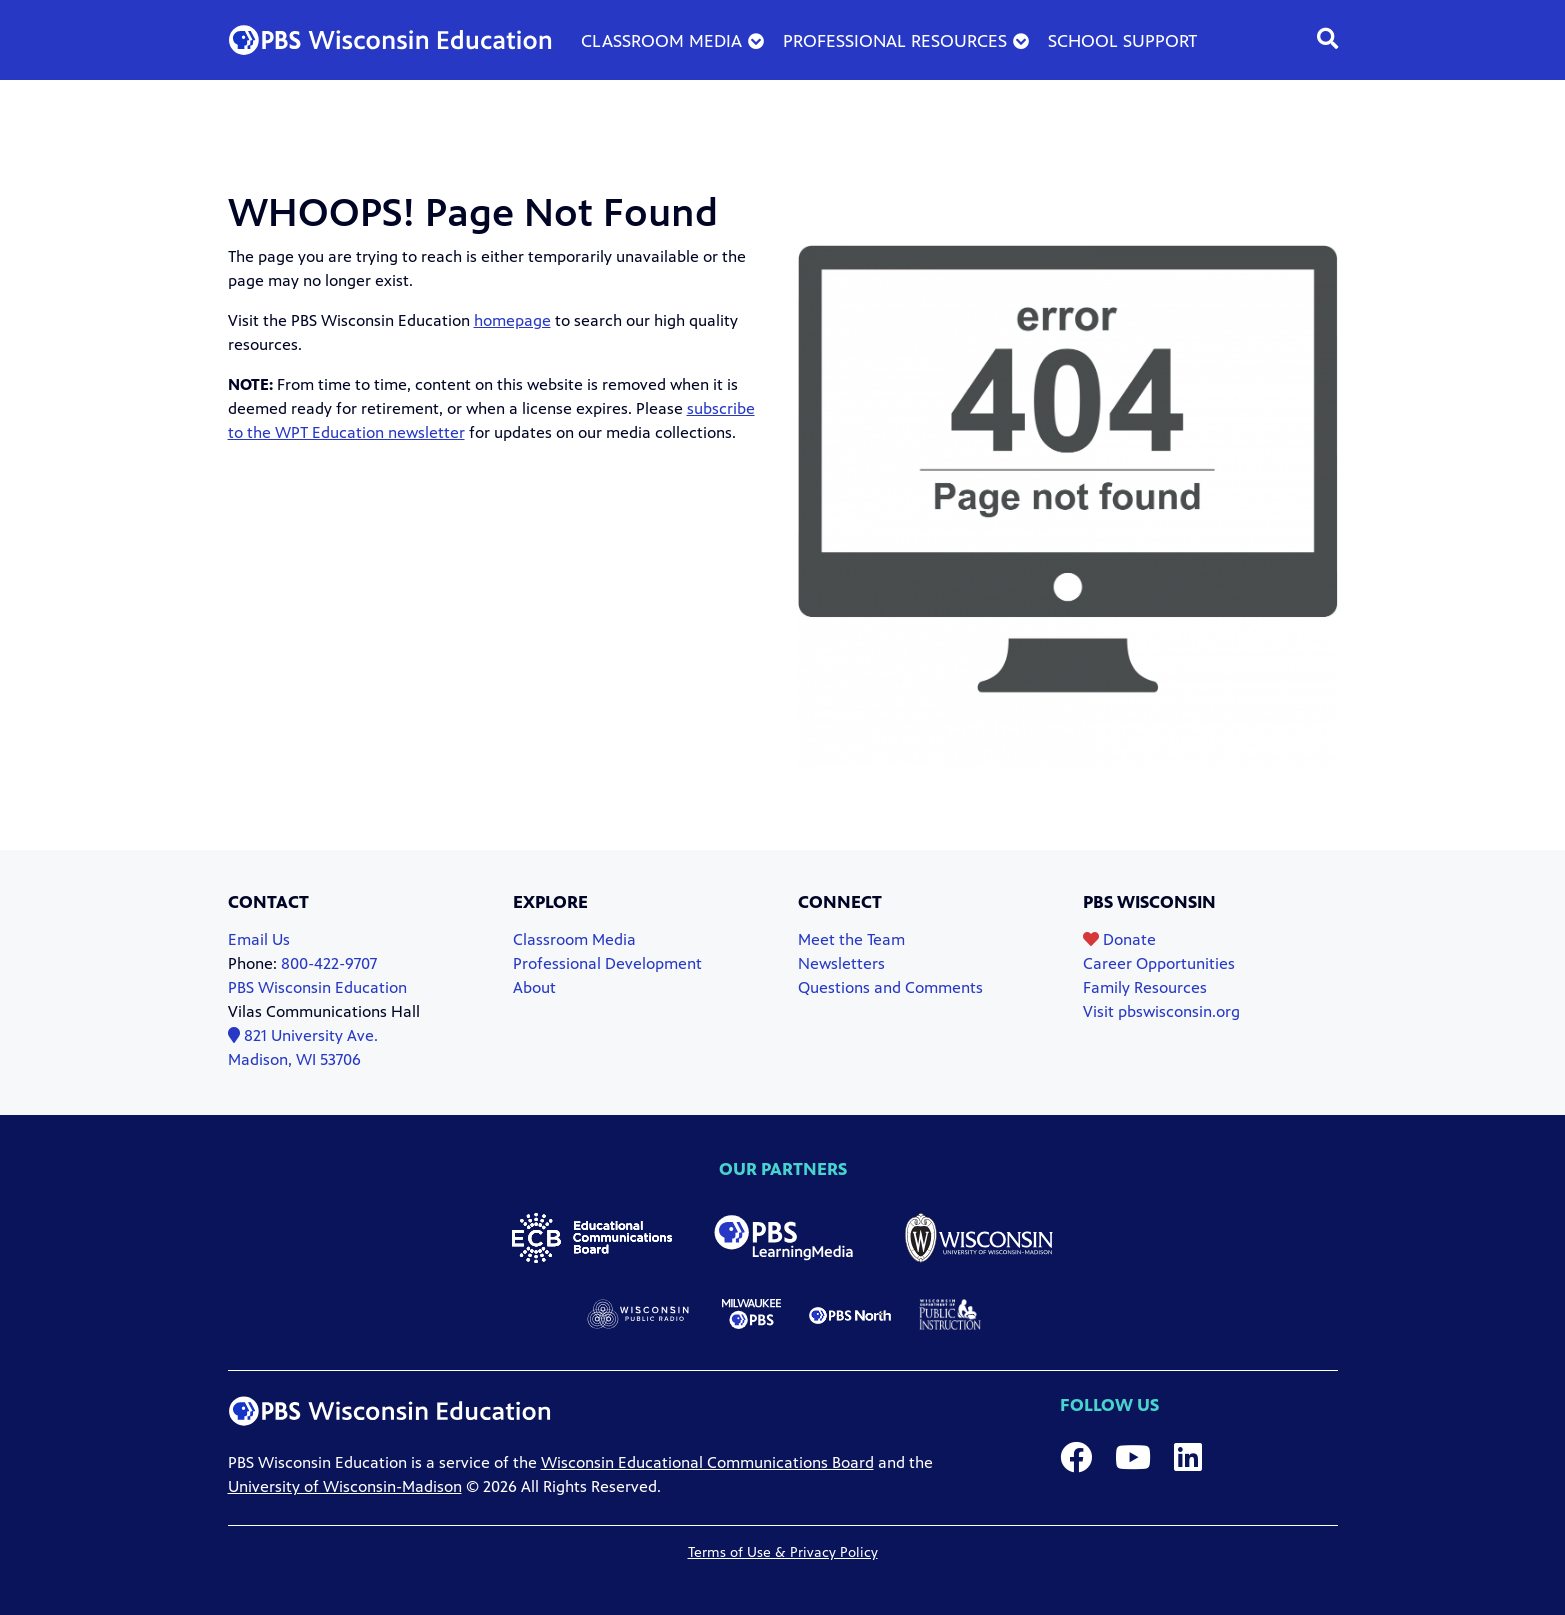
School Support (1123, 41)
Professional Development (607, 963)
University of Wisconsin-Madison (345, 1486)
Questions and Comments (890, 987)
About (534, 987)
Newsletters (841, 963)
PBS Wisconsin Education (317, 987)
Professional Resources (895, 41)
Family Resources (1145, 987)
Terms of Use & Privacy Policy (783, 1552)
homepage (512, 320)
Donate (1119, 939)
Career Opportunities (1159, 963)
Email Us (259, 939)
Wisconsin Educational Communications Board (707, 1462)
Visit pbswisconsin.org (1161, 1011)
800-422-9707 (329, 963)
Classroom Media (661, 41)
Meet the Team (851, 939)
